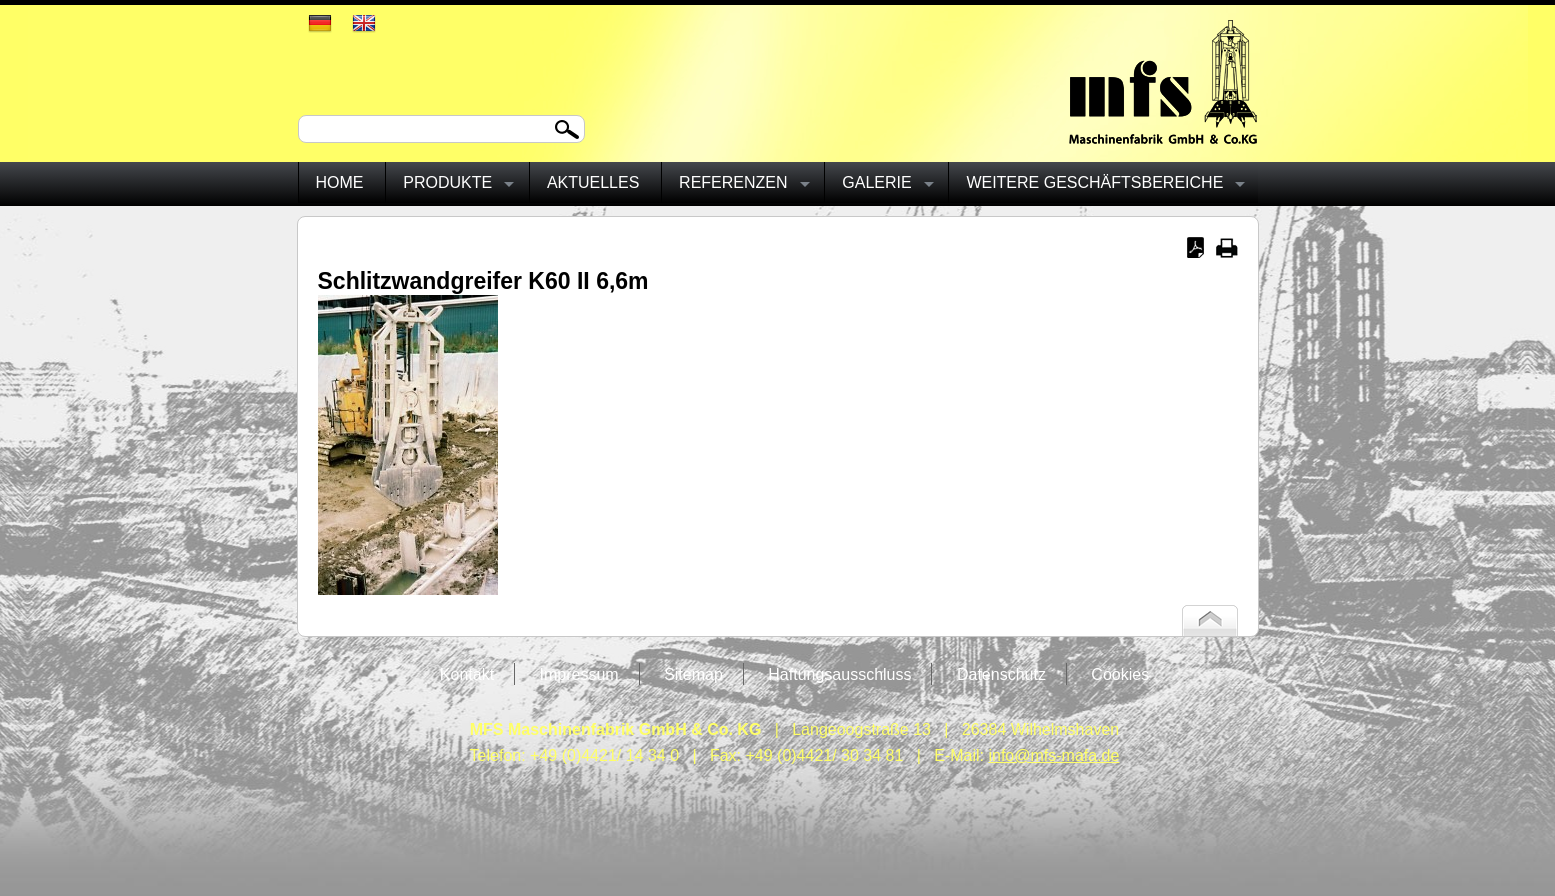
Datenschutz (1001, 674)
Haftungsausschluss (839, 674)
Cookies (1120, 674)
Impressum (579, 674)
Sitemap (693, 674)
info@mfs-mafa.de (1053, 755)
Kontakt (467, 674)
